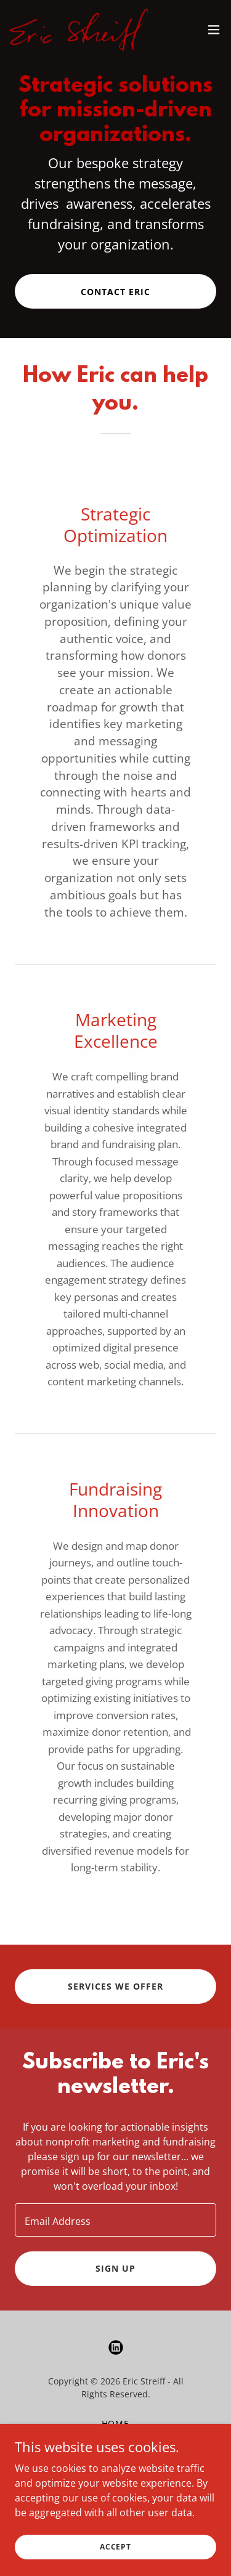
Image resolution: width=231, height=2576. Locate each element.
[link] (79, 29)
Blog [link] (115, 2457)
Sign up (115, 2268)
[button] (213, 29)
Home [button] (116, 2423)
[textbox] (115, 2220)
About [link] (116, 2440)
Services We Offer (115, 1986)
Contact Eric (115, 292)
